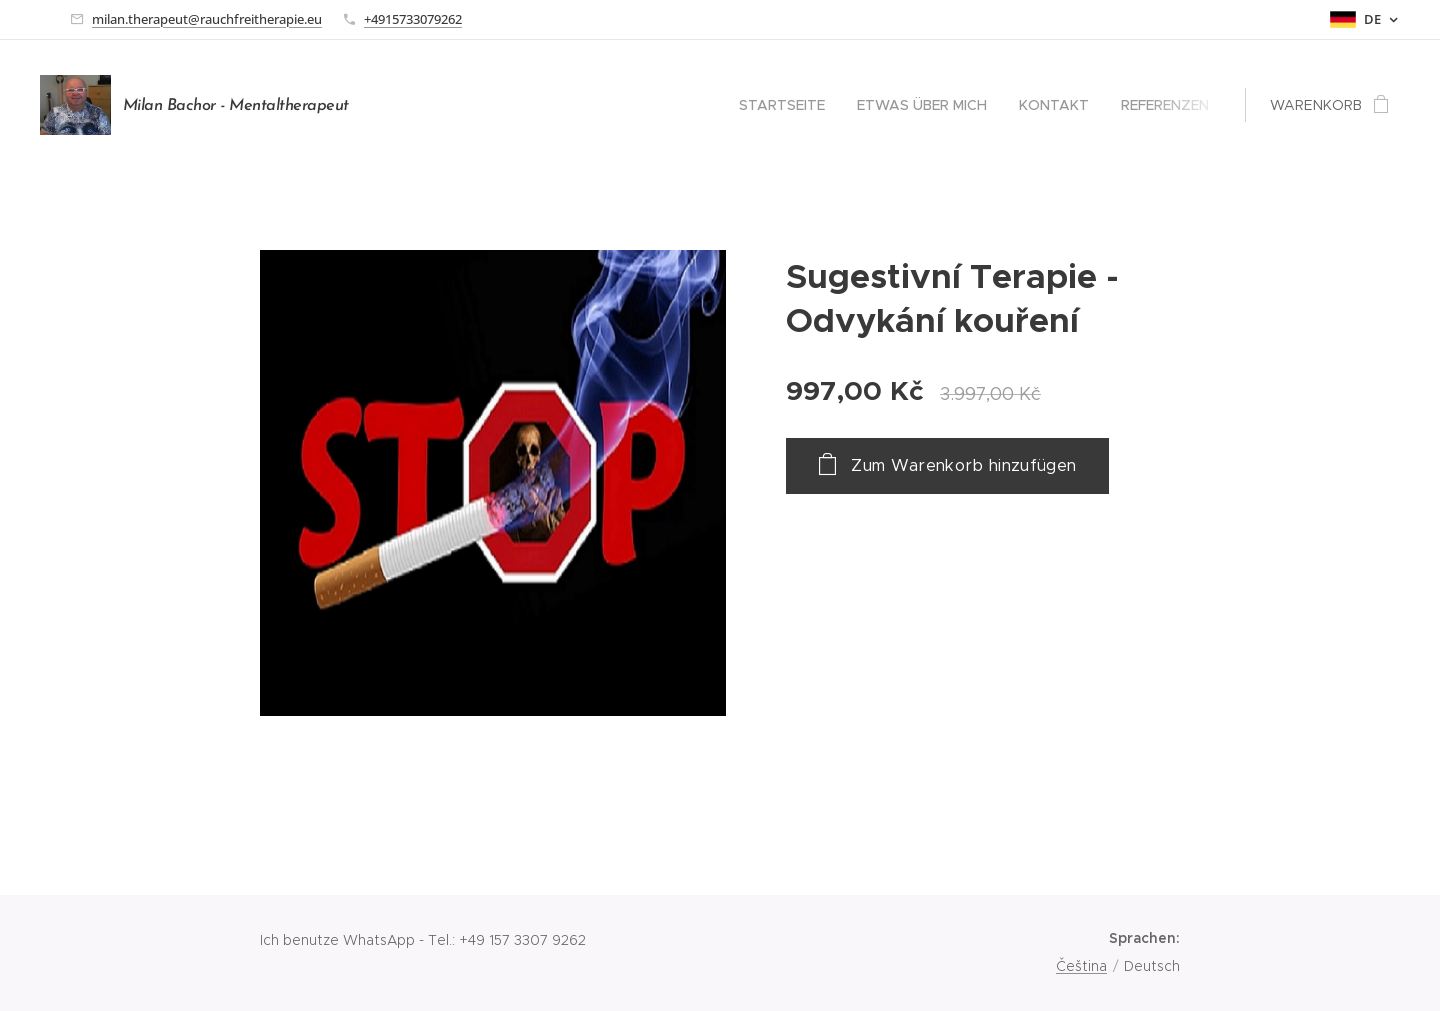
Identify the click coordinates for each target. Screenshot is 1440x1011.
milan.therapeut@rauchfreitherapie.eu (207, 19)
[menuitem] (787, 105)
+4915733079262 (413, 19)
